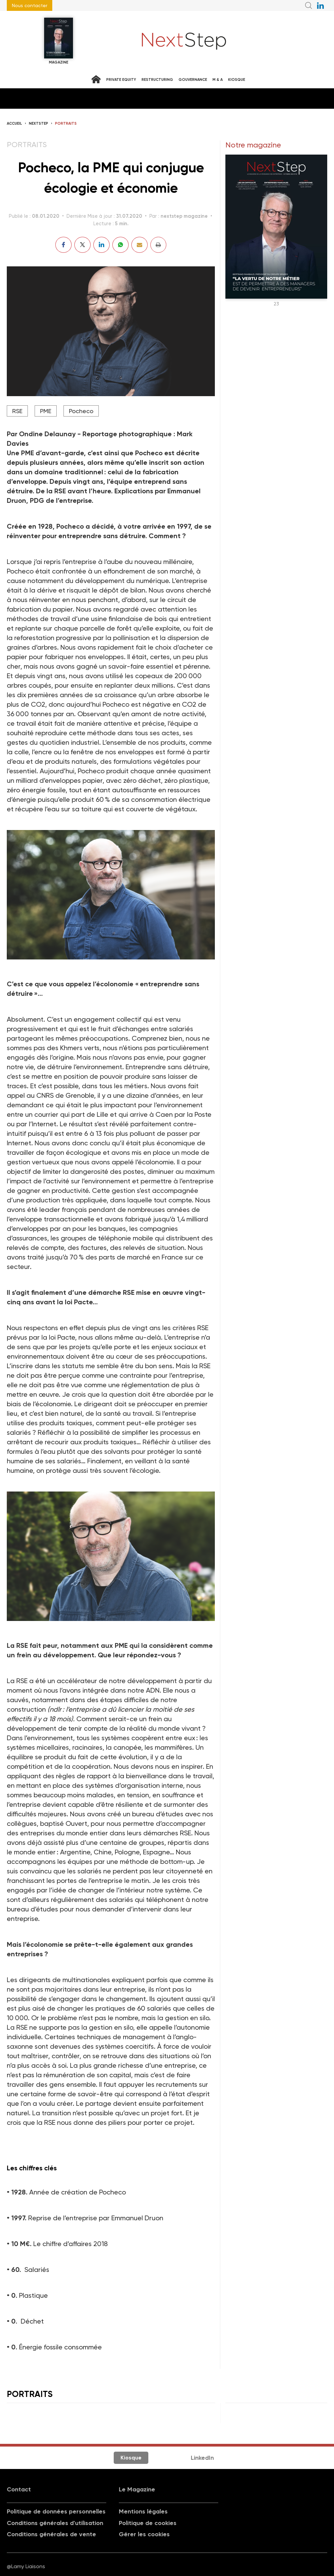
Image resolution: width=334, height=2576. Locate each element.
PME (45, 410)
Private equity (121, 79)
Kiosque (236, 79)
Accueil (14, 123)
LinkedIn (202, 2458)
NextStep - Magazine (184, 41)
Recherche (308, 5)
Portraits (66, 123)
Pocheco (81, 410)
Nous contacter (29, 5)
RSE (17, 410)
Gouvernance (193, 79)
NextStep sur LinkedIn (320, 5)
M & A (217, 79)
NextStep (38, 123)
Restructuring (157, 79)
